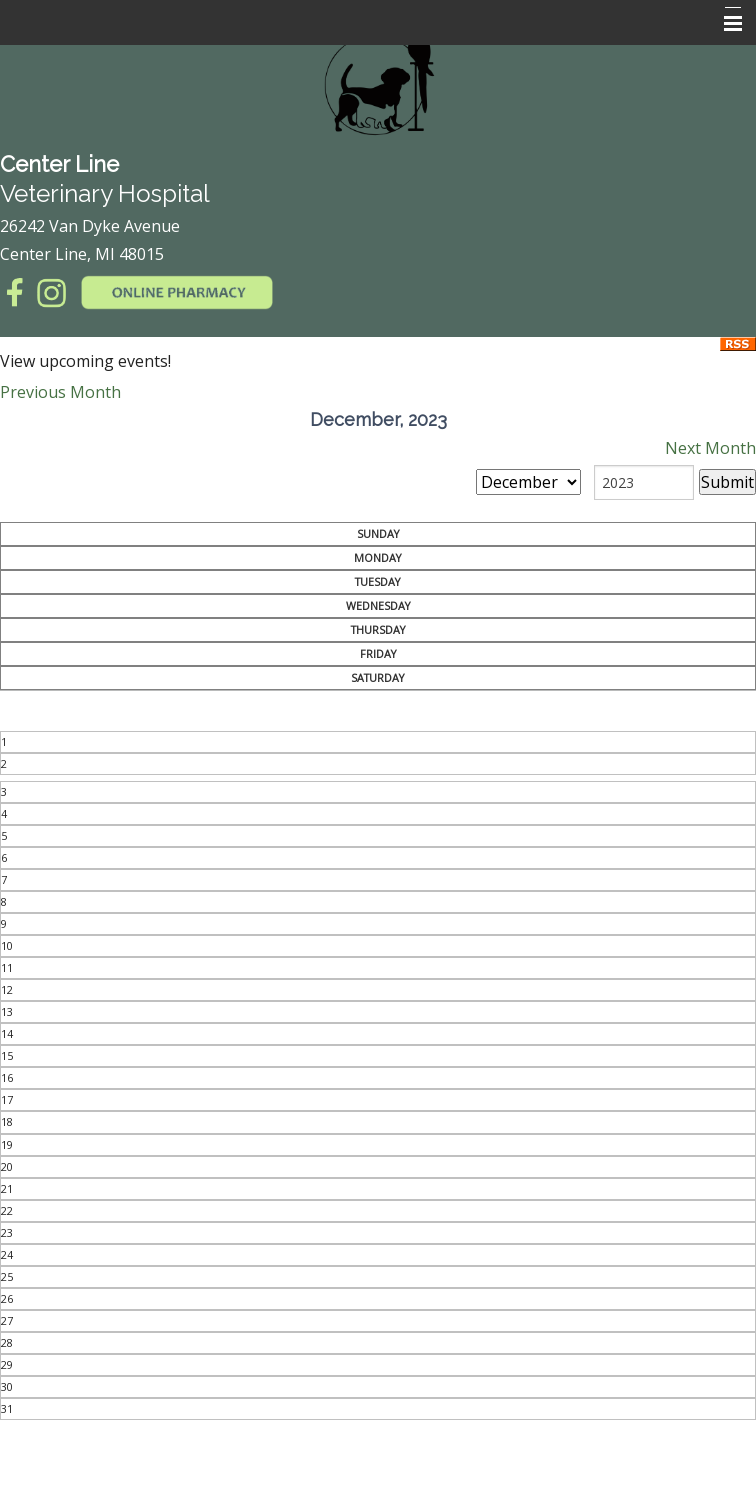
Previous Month (60, 392)
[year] (644, 482)
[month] (528, 482)
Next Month (710, 448)
